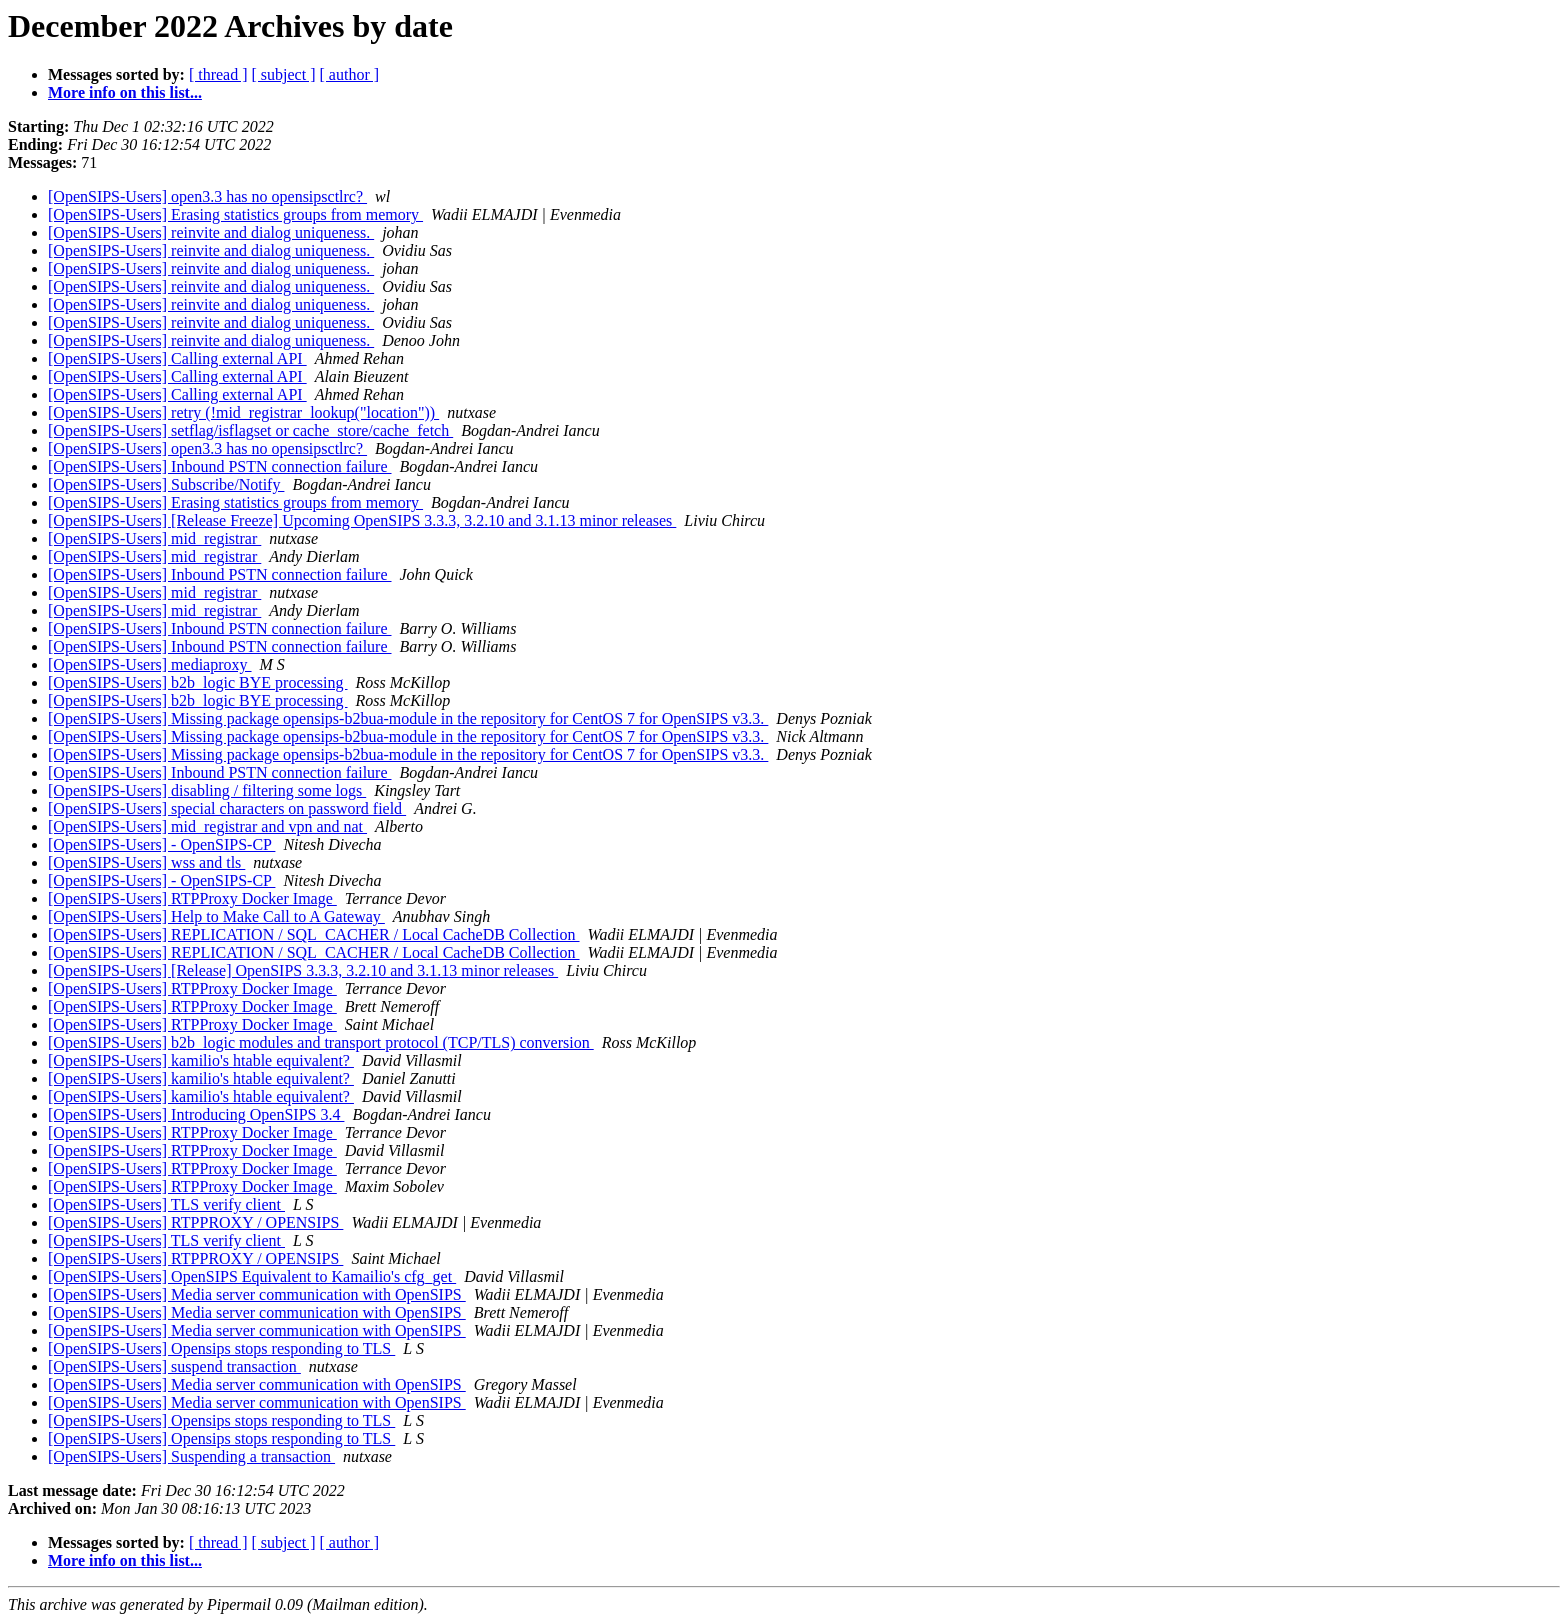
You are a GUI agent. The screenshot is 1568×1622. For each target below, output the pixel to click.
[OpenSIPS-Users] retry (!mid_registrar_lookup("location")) (243, 412)
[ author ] (350, 74)
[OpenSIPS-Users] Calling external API (177, 358)
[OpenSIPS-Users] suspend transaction (174, 1366)
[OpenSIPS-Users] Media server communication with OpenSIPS (257, 1294)
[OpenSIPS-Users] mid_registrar (154, 538)
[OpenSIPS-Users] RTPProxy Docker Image (192, 898)
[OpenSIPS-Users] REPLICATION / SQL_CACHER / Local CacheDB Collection (314, 934)
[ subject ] (284, 74)
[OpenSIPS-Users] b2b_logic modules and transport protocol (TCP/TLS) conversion (321, 1042)
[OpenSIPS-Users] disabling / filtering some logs (207, 790)
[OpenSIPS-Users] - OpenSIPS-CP (161, 844)
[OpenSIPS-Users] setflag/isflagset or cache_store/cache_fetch (250, 430)
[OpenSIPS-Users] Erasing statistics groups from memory (235, 214)
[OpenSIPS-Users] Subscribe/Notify (166, 484)
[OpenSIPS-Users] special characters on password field (227, 808)
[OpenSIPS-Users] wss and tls (146, 862)
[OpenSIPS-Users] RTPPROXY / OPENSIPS (195, 1222)
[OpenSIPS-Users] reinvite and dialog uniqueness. (211, 232)
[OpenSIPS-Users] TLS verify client (166, 1204)
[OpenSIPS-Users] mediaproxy (150, 664)
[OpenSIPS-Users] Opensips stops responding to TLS (221, 1348)
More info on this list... (125, 92)
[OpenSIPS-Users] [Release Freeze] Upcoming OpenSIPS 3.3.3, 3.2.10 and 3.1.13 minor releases (362, 520)
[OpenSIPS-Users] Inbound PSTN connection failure (220, 466)
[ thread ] (218, 74)
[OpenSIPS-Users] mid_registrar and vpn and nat (207, 826)
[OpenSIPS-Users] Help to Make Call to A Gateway (216, 916)
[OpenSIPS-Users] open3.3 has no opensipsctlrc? (207, 196)
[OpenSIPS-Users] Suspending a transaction (191, 1456)
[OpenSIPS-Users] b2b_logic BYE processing (198, 682)
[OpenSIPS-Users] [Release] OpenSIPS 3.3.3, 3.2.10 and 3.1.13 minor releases (303, 970)
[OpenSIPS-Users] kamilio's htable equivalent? (201, 1060)
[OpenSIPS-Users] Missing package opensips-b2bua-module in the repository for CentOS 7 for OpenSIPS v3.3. (408, 718)
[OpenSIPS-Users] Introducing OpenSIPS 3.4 (196, 1114)
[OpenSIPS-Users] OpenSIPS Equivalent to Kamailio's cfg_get (252, 1276)
